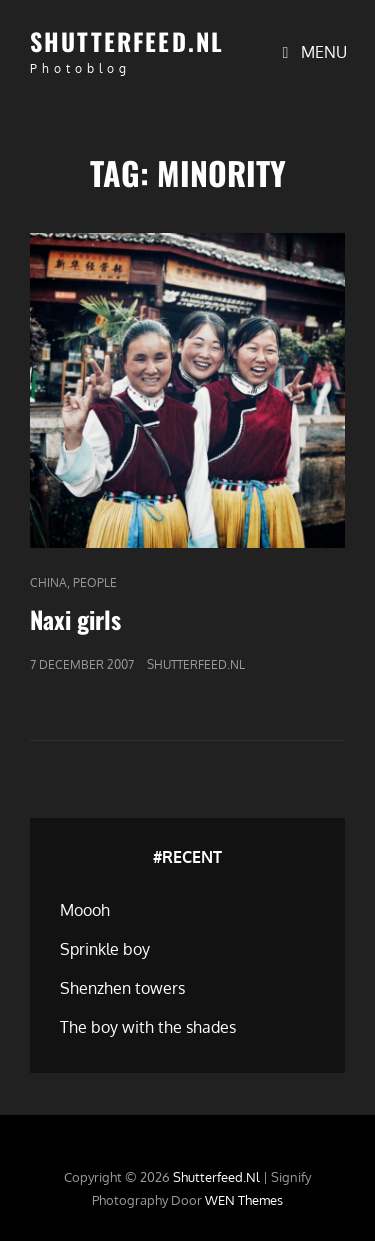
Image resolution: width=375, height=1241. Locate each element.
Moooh (85, 910)
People (95, 582)
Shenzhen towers (122, 988)
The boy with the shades (148, 1027)
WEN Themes (244, 1200)
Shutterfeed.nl (127, 41)
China (48, 582)
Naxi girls (75, 619)
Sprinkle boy (105, 949)
